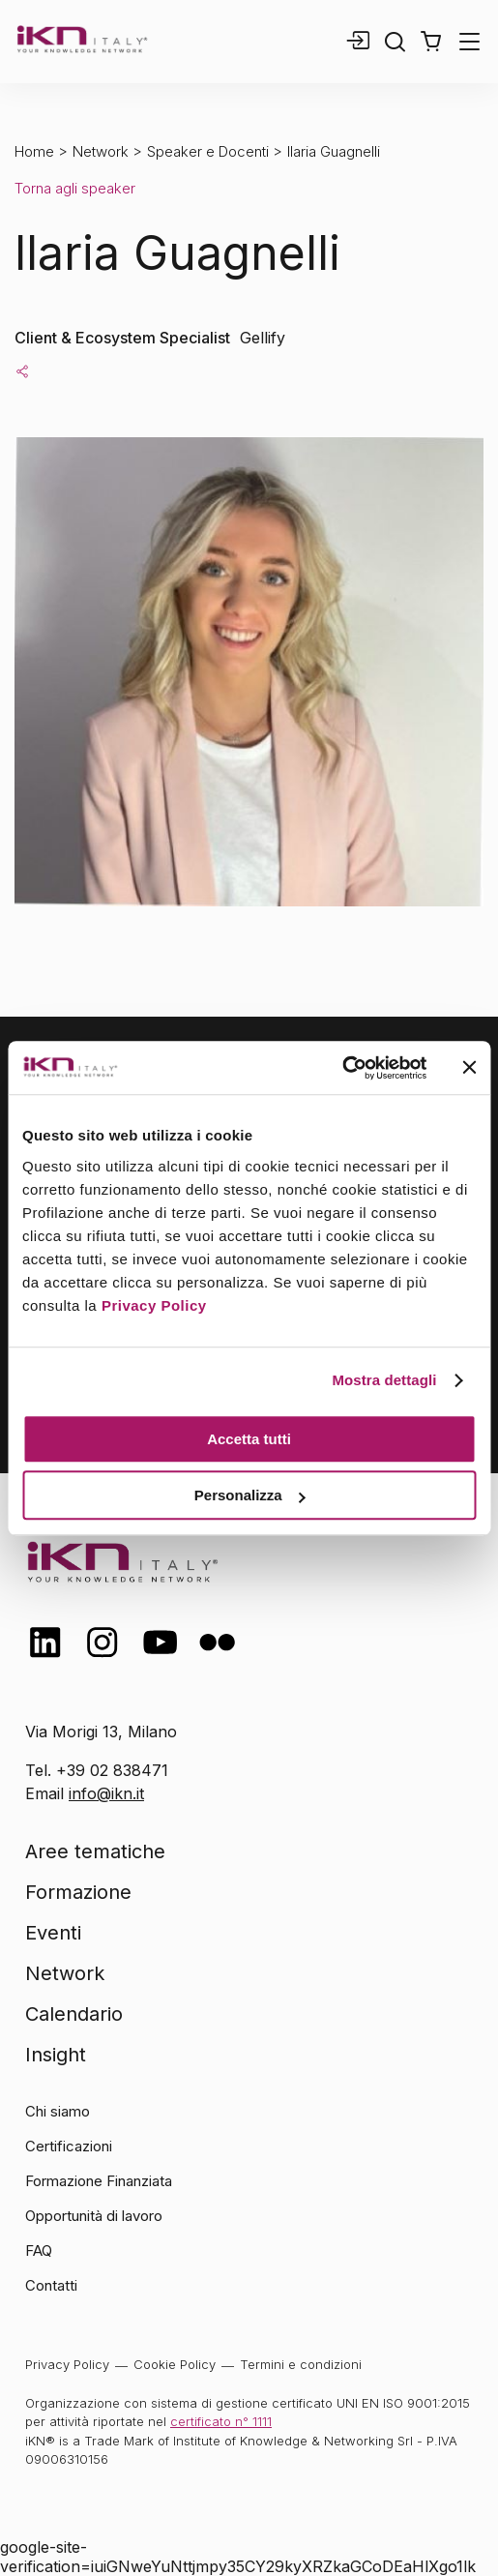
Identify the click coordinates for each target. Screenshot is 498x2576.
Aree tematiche (95, 1851)
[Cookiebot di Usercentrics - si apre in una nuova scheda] (341, 1068)
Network (101, 151)
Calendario (74, 2014)
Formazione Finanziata (98, 2181)
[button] (431, 41)
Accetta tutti (249, 1439)
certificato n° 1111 (221, 2421)
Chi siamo (57, 2111)
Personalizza (250, 1495)
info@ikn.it (106, 1793)
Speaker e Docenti (208, 151)
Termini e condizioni (301, 2364)
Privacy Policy (154, 1305)
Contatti (51, 2285)
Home (34, 151)
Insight (55, 2054)
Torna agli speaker (75, 188)
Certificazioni (68, 2146)
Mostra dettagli (384, 1380)
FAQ (38, 2250)
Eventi (53, 1932)
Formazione (78, 1892)
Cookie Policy (174, 2364)
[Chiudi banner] (469, 1068)
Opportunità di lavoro (93, 2215)
